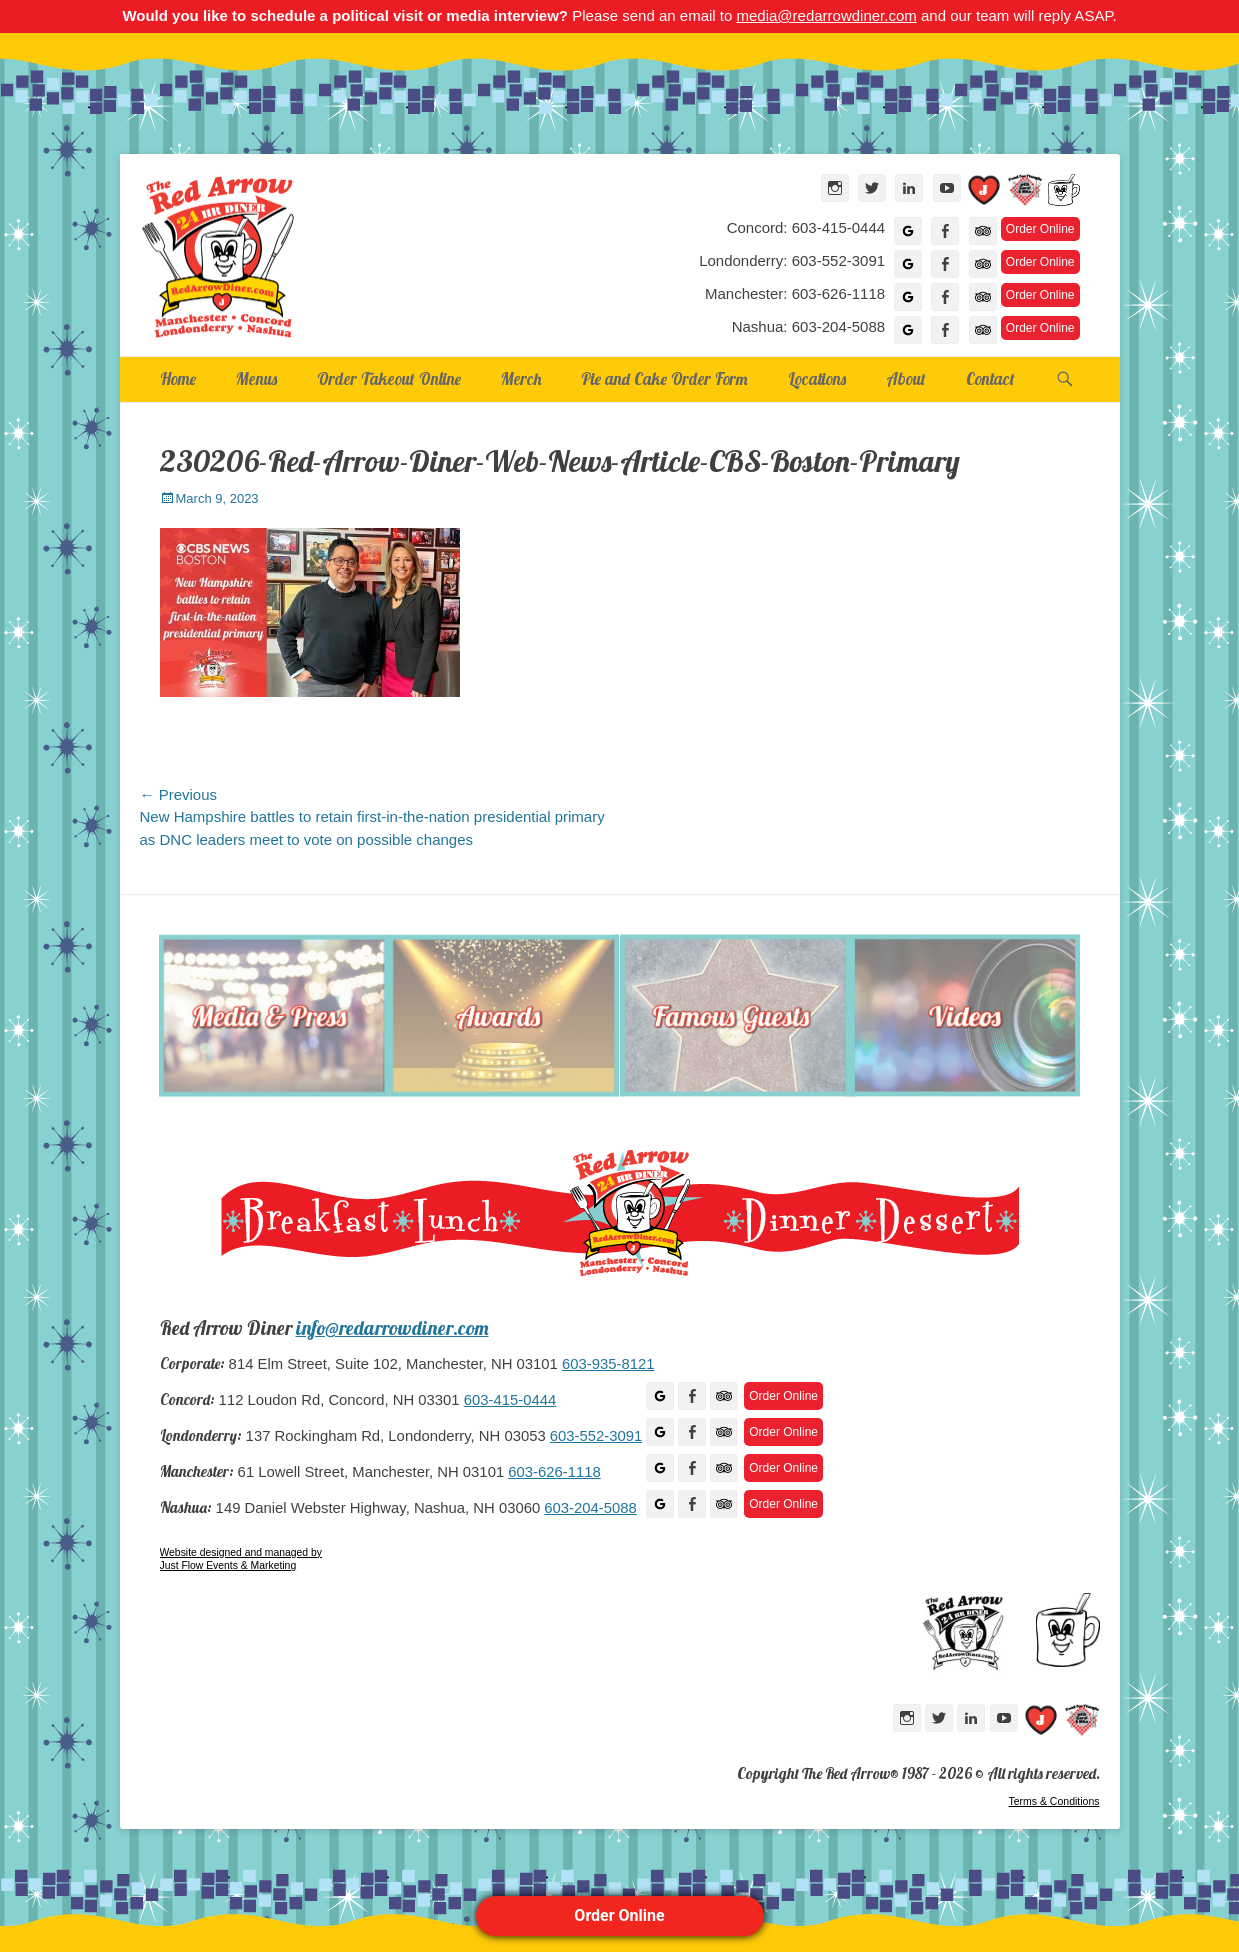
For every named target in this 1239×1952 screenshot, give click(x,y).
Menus (256, 378)
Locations (817, 378)
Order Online (619, 1915)
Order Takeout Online (389, 378)
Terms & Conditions (1053, 1801)
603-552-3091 (596, 1436)
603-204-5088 (590, 1508)
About (906, 378)
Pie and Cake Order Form (664, 378)
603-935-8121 (608, 1364)
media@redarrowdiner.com (826, 15)
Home (178, 378)
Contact (990, 378)
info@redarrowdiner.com (392, 1328)
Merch (521, 378)
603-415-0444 (510, 1400)
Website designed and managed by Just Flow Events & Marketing (241, 1559)
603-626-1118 (554, 1472)
